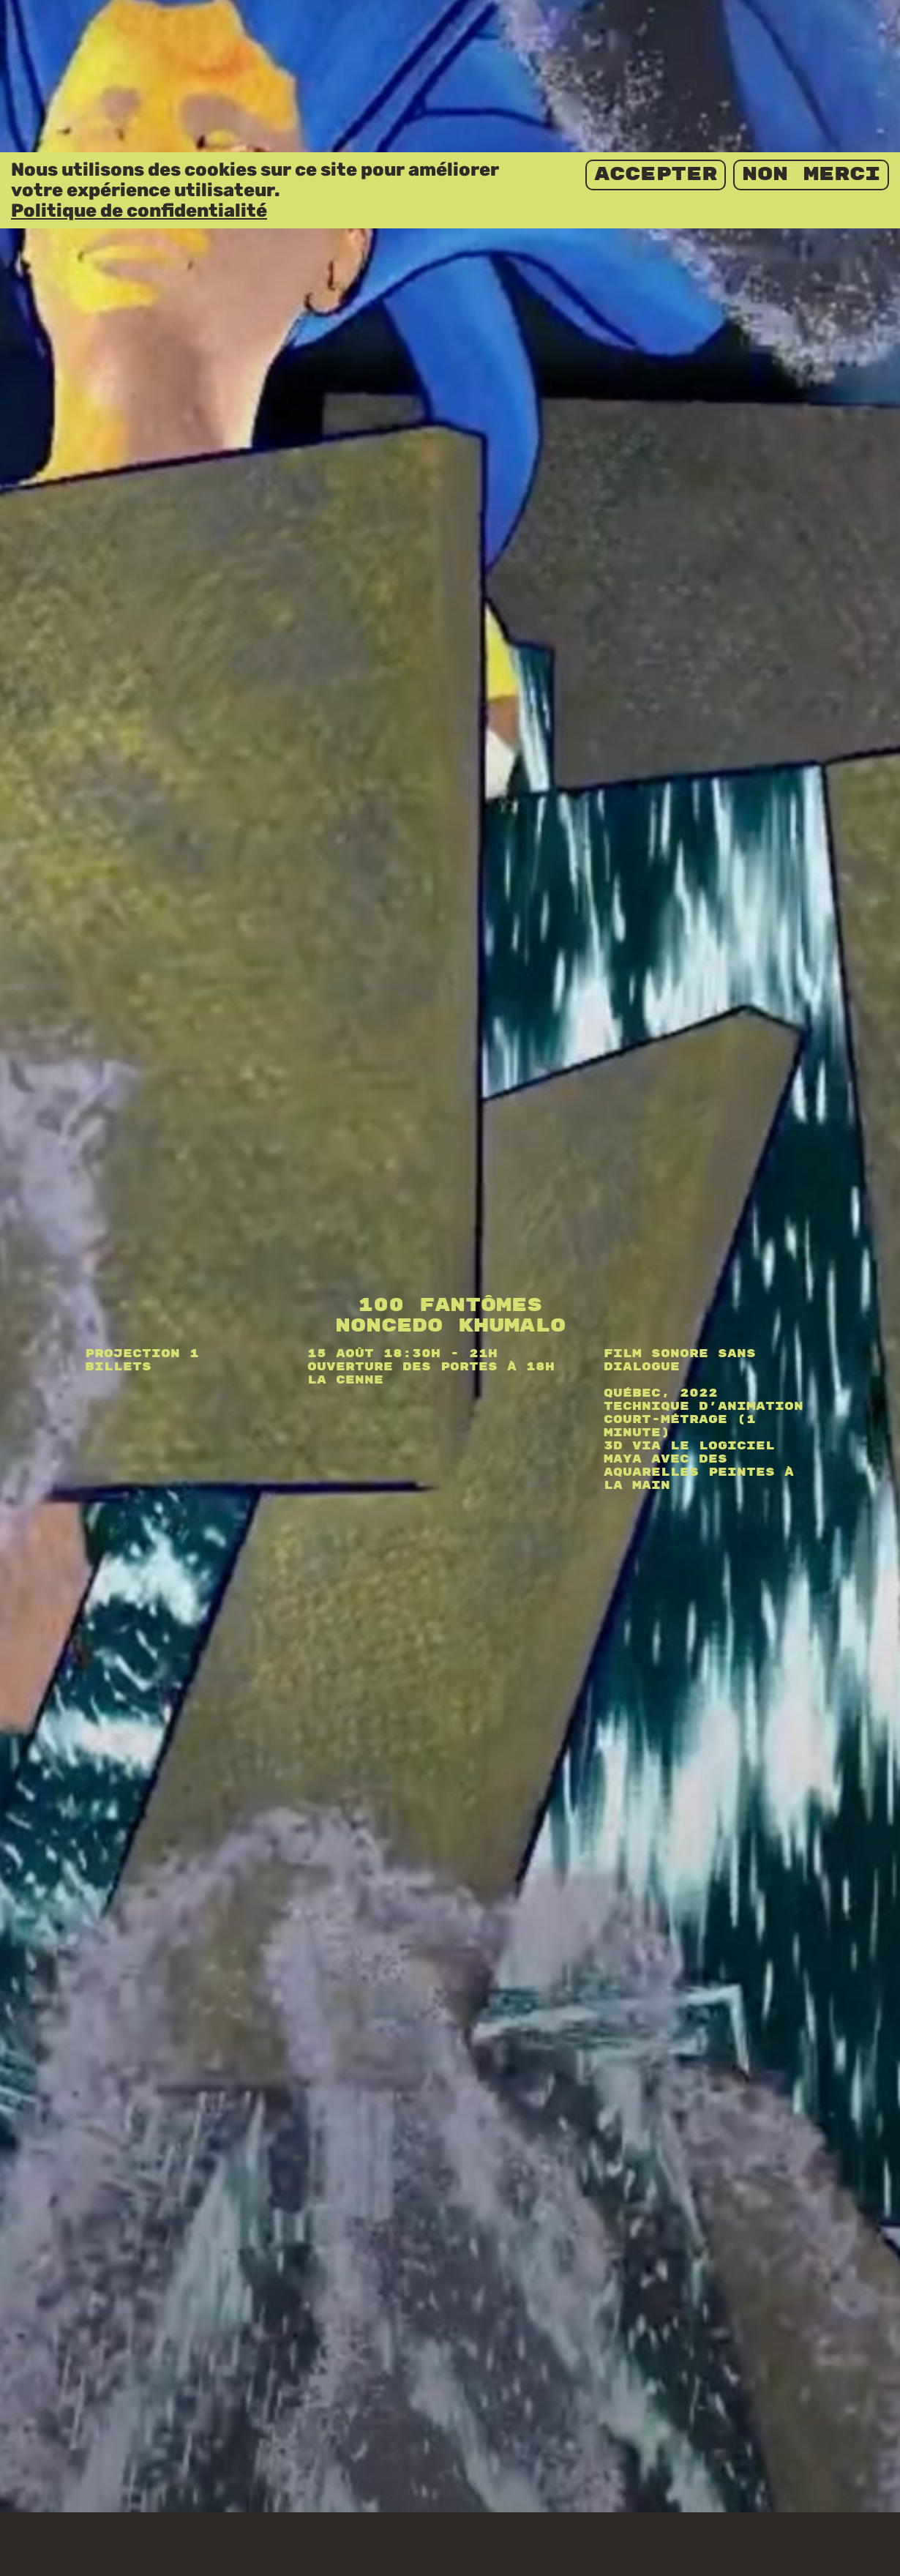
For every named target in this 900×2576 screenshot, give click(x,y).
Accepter (655, 22)
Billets (118, 1252)
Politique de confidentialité (139, 58)
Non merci (811, 22)
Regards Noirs (111, 2555)
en (794, 2554)
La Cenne (345, 1265)
